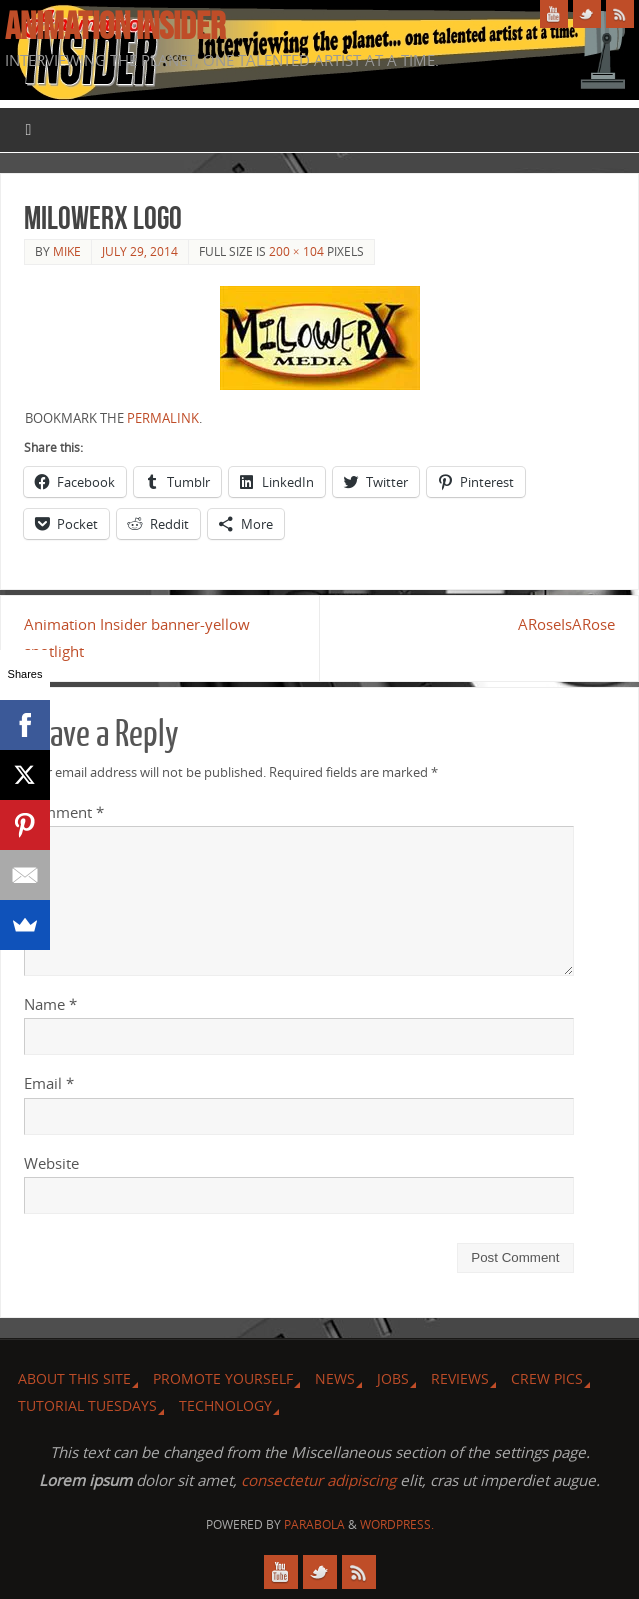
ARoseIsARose (566, 624)
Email (49, 1083)
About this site (74, 1378)
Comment (64, 812)
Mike (67, 251)
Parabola (314, 1524)
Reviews (460, 1378)
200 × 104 (296, 251)
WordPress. (397, 1524)
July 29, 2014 (140, 251)
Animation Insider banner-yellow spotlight (137, 637)
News (335, 1378)
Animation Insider (115, 26)
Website (51, 1163)
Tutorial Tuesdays (87, 1405)
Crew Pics (547, 1378)
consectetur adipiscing (318, 1480)
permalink (163, 418)
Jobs (393, 1378)
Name (50, 1004)
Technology (225, 1405)
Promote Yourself (223, 1378)
